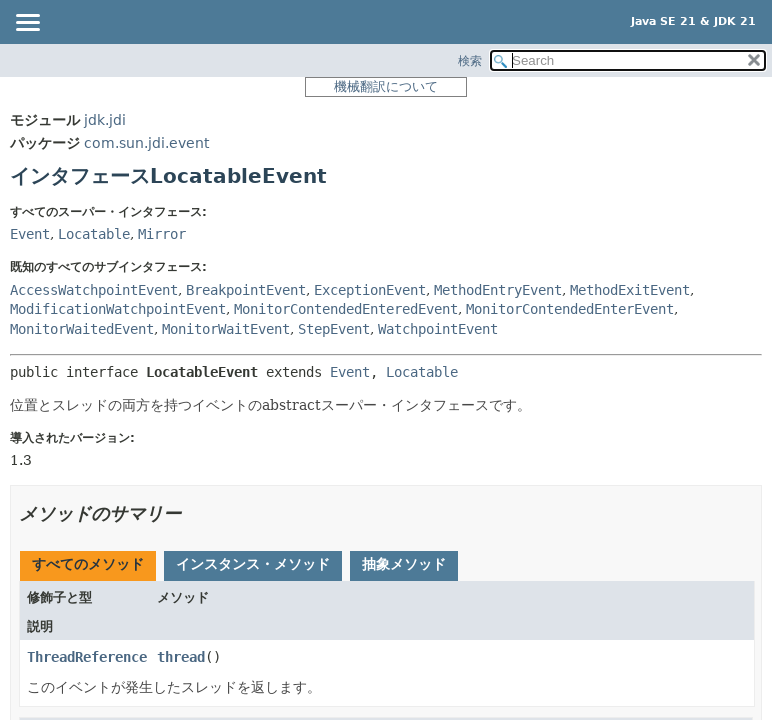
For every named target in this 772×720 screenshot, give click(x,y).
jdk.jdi (105, 120)
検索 (470, 61)
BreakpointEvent (246, 290)
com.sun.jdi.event (146, 143)
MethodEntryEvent (498, 290)
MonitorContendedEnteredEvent (346, 309)
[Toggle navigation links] (27, 24)
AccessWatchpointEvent (94, 290)
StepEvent (334, 329)
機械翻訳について (386, 86)
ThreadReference (87, 657)
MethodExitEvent (630, 290)
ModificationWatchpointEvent (118, 309)
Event (30, 234)
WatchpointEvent (438, 329)
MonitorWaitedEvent (82, 329)
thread (181, 657)
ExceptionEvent (370, 290)
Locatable (94, 234)
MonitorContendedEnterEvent (570, 309)
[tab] (88, 566)
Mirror (162, 234)
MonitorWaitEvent (226, 329)
